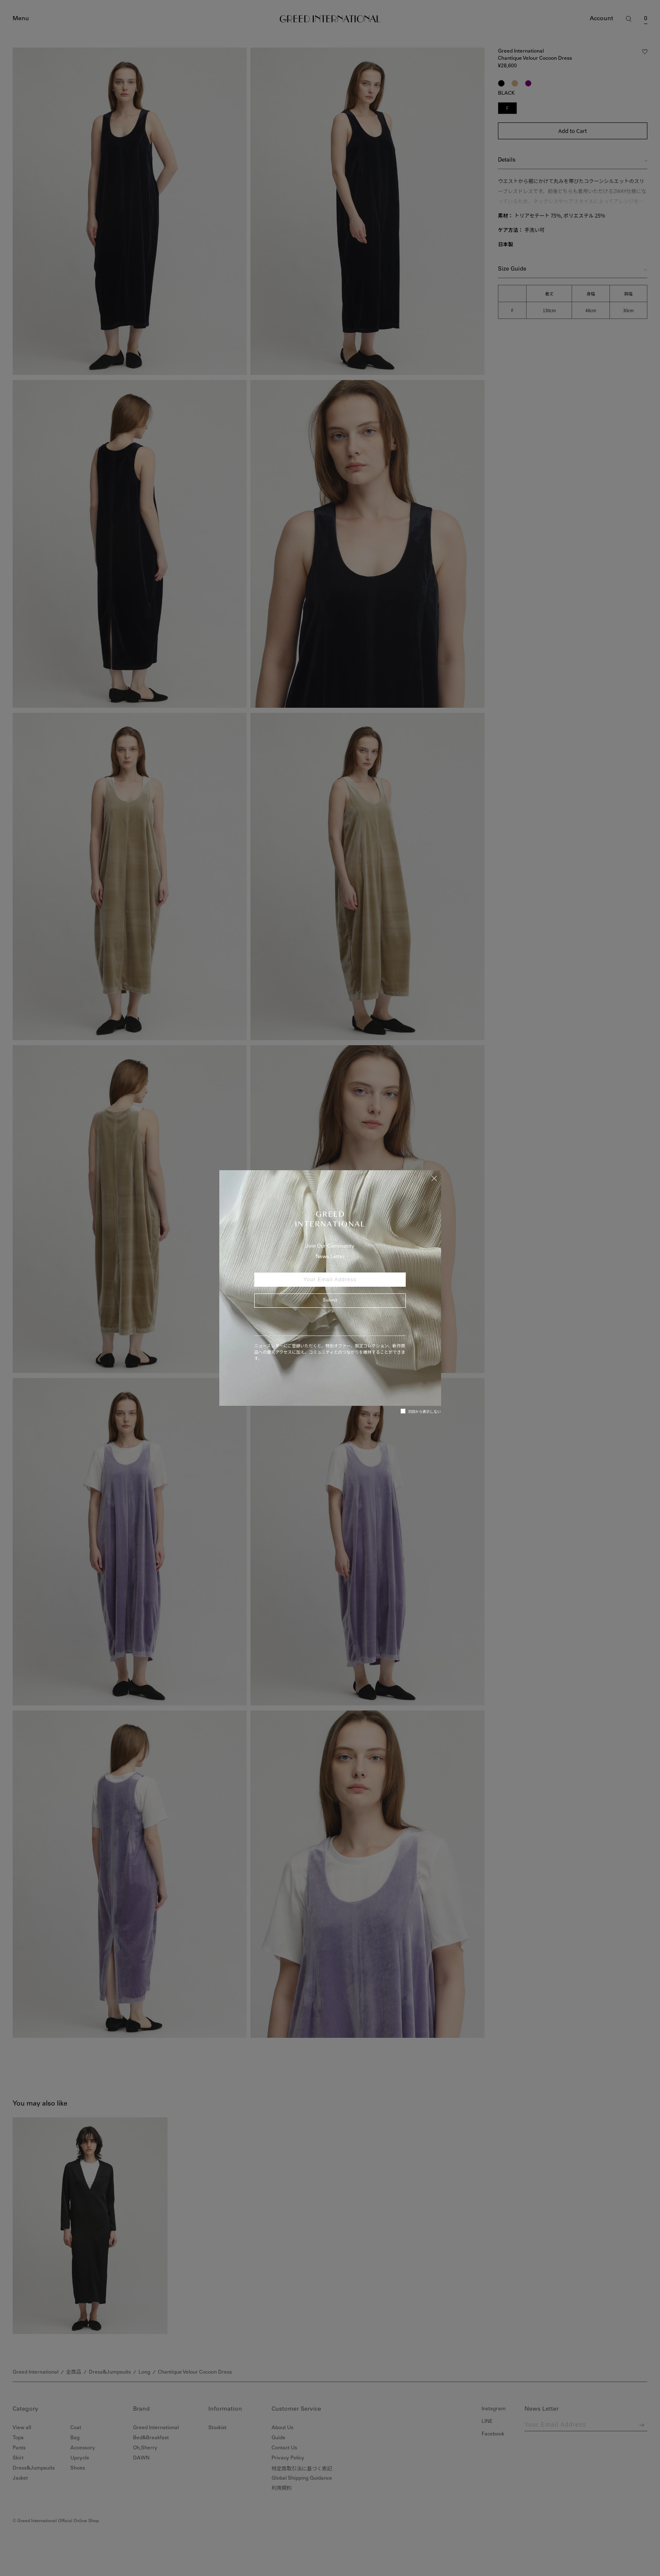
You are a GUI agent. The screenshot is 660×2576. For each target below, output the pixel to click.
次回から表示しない (420, 1411)
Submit (330, 1301)
